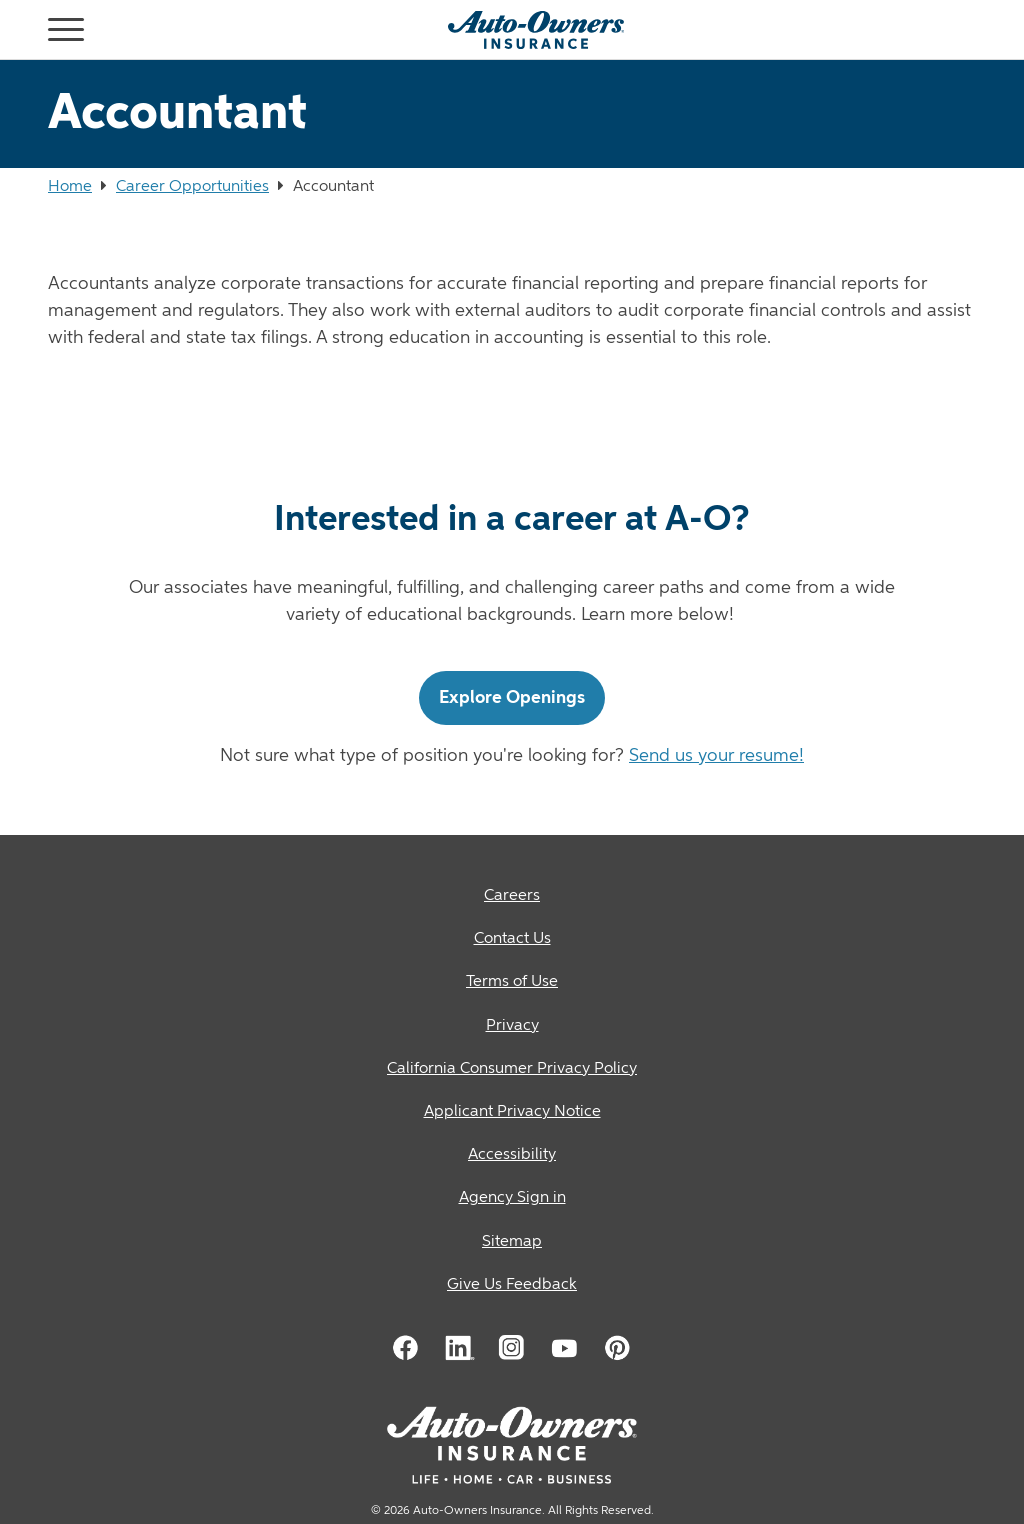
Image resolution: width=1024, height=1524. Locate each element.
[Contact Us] (512, 939)
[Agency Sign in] (512, 1198)
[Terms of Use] (512, 982)
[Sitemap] (512, 1242)
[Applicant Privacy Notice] (512, 1112)
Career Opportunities (192, 187)
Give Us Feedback (512, 1285)
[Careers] (512, 896)
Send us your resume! (716, 756)
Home (70, 187)
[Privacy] (512, 1026)
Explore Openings (512, 698)
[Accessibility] (512, 1155)
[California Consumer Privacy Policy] (512, 1069)
